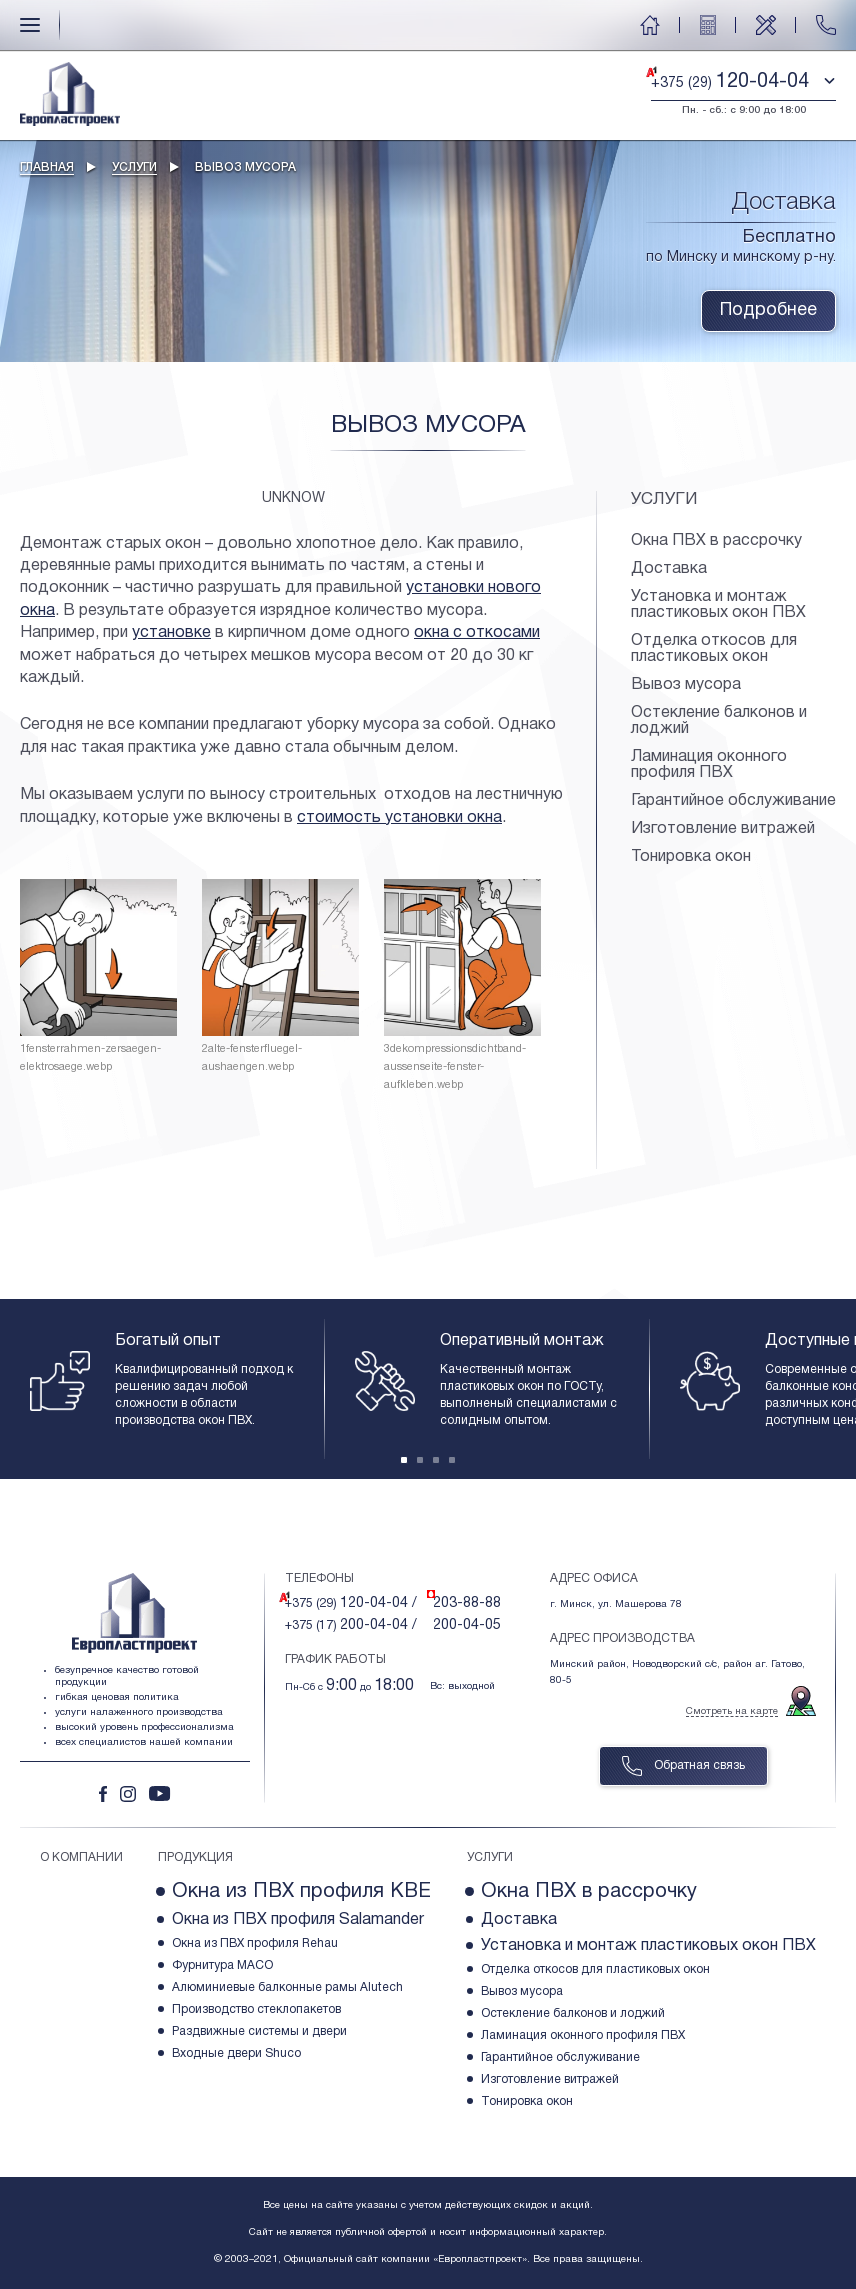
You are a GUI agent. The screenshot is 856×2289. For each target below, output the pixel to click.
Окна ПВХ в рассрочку (716, 541)
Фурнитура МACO (222, 1965)
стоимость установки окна (399, 818)
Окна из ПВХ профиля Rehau (255, 1943)
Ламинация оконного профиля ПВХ (709, 765)
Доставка (669, 569)
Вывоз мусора (686, 685)
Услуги (134, 167)
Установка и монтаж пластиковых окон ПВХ (718, 605)
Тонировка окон (691, 857)
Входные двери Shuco (236, 2053)
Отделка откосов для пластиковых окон (714, 649)
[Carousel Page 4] (452, 1460)
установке (171, 633)
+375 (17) (351, 1625)
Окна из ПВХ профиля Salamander (298, 1920)
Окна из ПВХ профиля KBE (301, 1892)
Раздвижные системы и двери (259, 2031)
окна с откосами (477, 633)
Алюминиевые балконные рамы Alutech (287, 1987)
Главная (47, 167)
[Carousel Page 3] (436, 1460)
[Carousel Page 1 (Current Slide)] (404, 1460)
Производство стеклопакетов (256, 2009)
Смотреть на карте (732, 1711)
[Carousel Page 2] (420, 1460)
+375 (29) (351, 1603)
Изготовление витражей (723, 829)
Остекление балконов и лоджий (719, 721)
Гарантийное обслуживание (733, 801)
